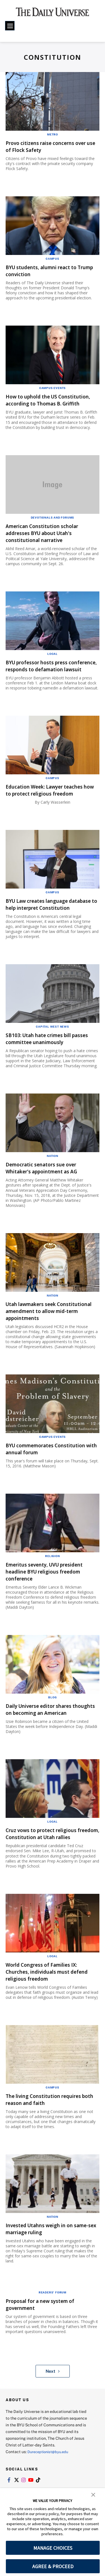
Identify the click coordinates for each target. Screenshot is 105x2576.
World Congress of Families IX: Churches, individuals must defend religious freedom (48, 2013)
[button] (93, 2494)
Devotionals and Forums (52, 524)
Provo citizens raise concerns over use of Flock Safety (46, 146)
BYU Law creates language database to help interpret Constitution (43, 928)
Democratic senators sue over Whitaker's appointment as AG (48, 1195)
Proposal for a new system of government (47, 2346)
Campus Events (52, 388)
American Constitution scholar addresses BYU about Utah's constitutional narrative (48, 540)
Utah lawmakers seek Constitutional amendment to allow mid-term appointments (48, 1339)
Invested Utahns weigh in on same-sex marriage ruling (45, 2270)
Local (52, 660)
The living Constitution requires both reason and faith (50, 2141)
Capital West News (52, 1054)
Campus (52, 258)
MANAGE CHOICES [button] (52, 2548)
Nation (52, 1183)
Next (52, 2413)
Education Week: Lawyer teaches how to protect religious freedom (51, 807)
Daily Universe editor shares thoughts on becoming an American (45, 1740)
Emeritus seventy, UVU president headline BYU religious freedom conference (52, 1599)
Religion (52, 1584)
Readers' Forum (52, 2334)
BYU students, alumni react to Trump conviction (48, 270)
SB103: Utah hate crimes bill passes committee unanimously (50, 1066)
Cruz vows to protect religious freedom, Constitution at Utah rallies (48, 1872)
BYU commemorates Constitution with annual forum (50, 1476)
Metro (52, 134)
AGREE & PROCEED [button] (52, 2566)
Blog (52, 1725)
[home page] (52, 14)
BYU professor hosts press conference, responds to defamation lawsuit (42, 676)
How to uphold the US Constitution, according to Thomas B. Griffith (43, 403)
